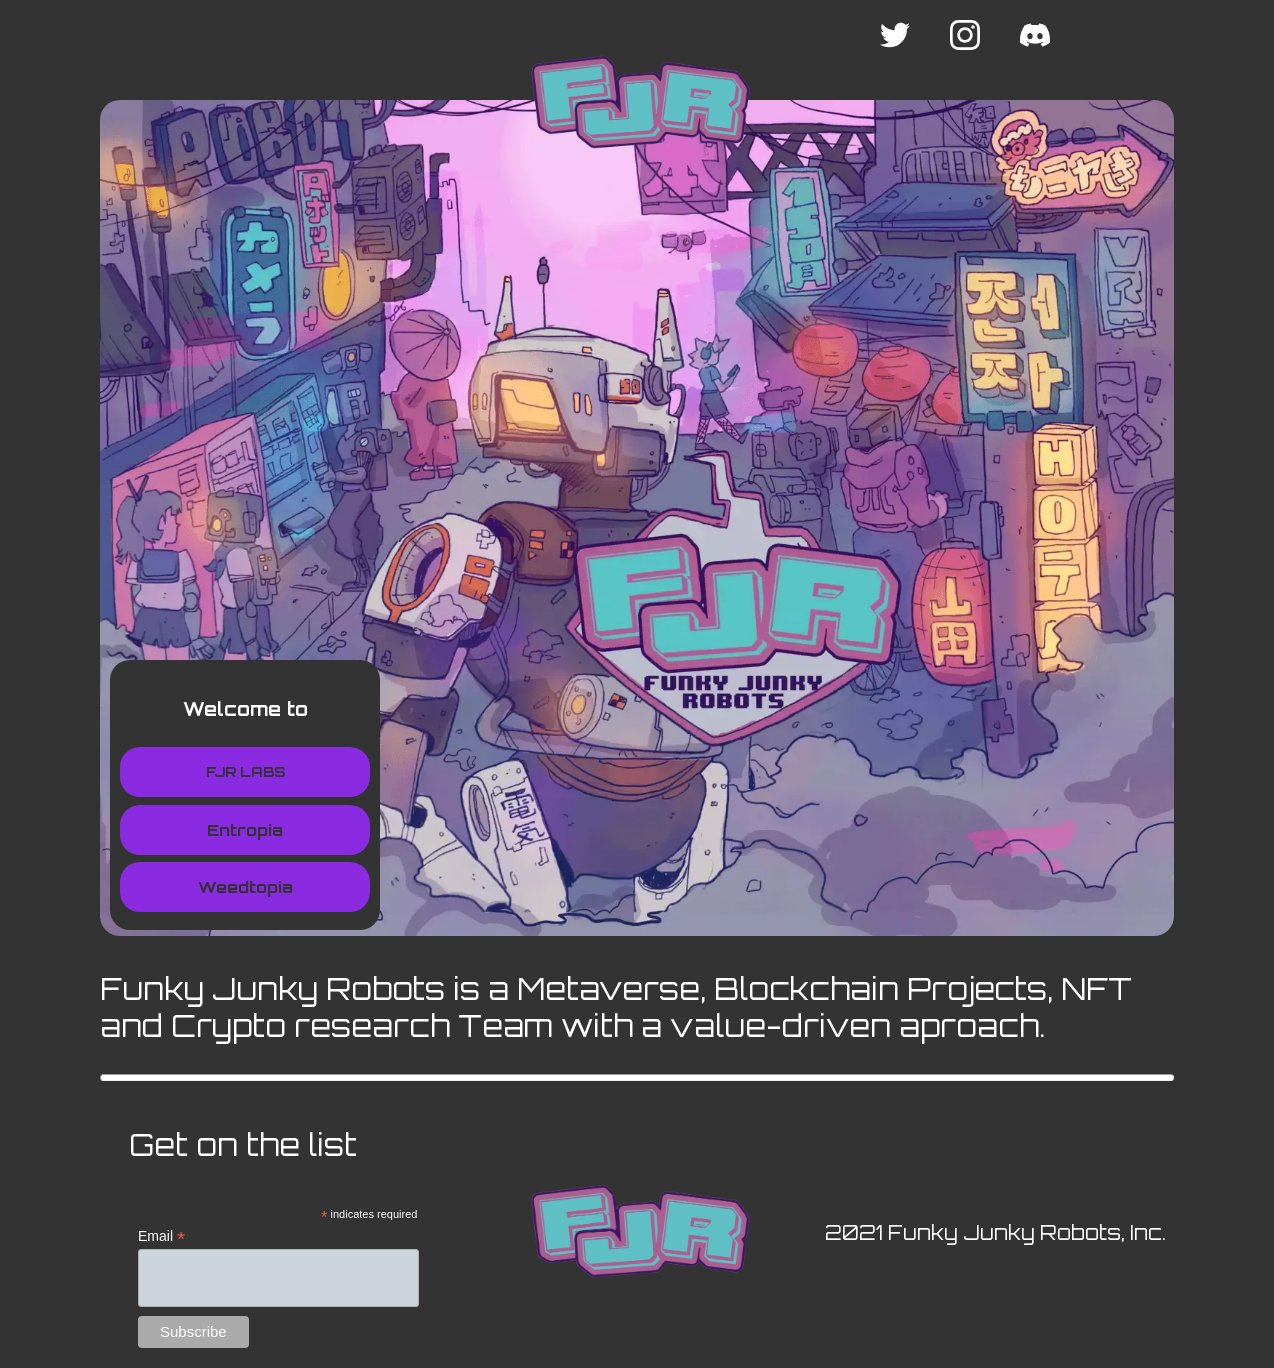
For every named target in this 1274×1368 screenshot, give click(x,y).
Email (161, 1236)
